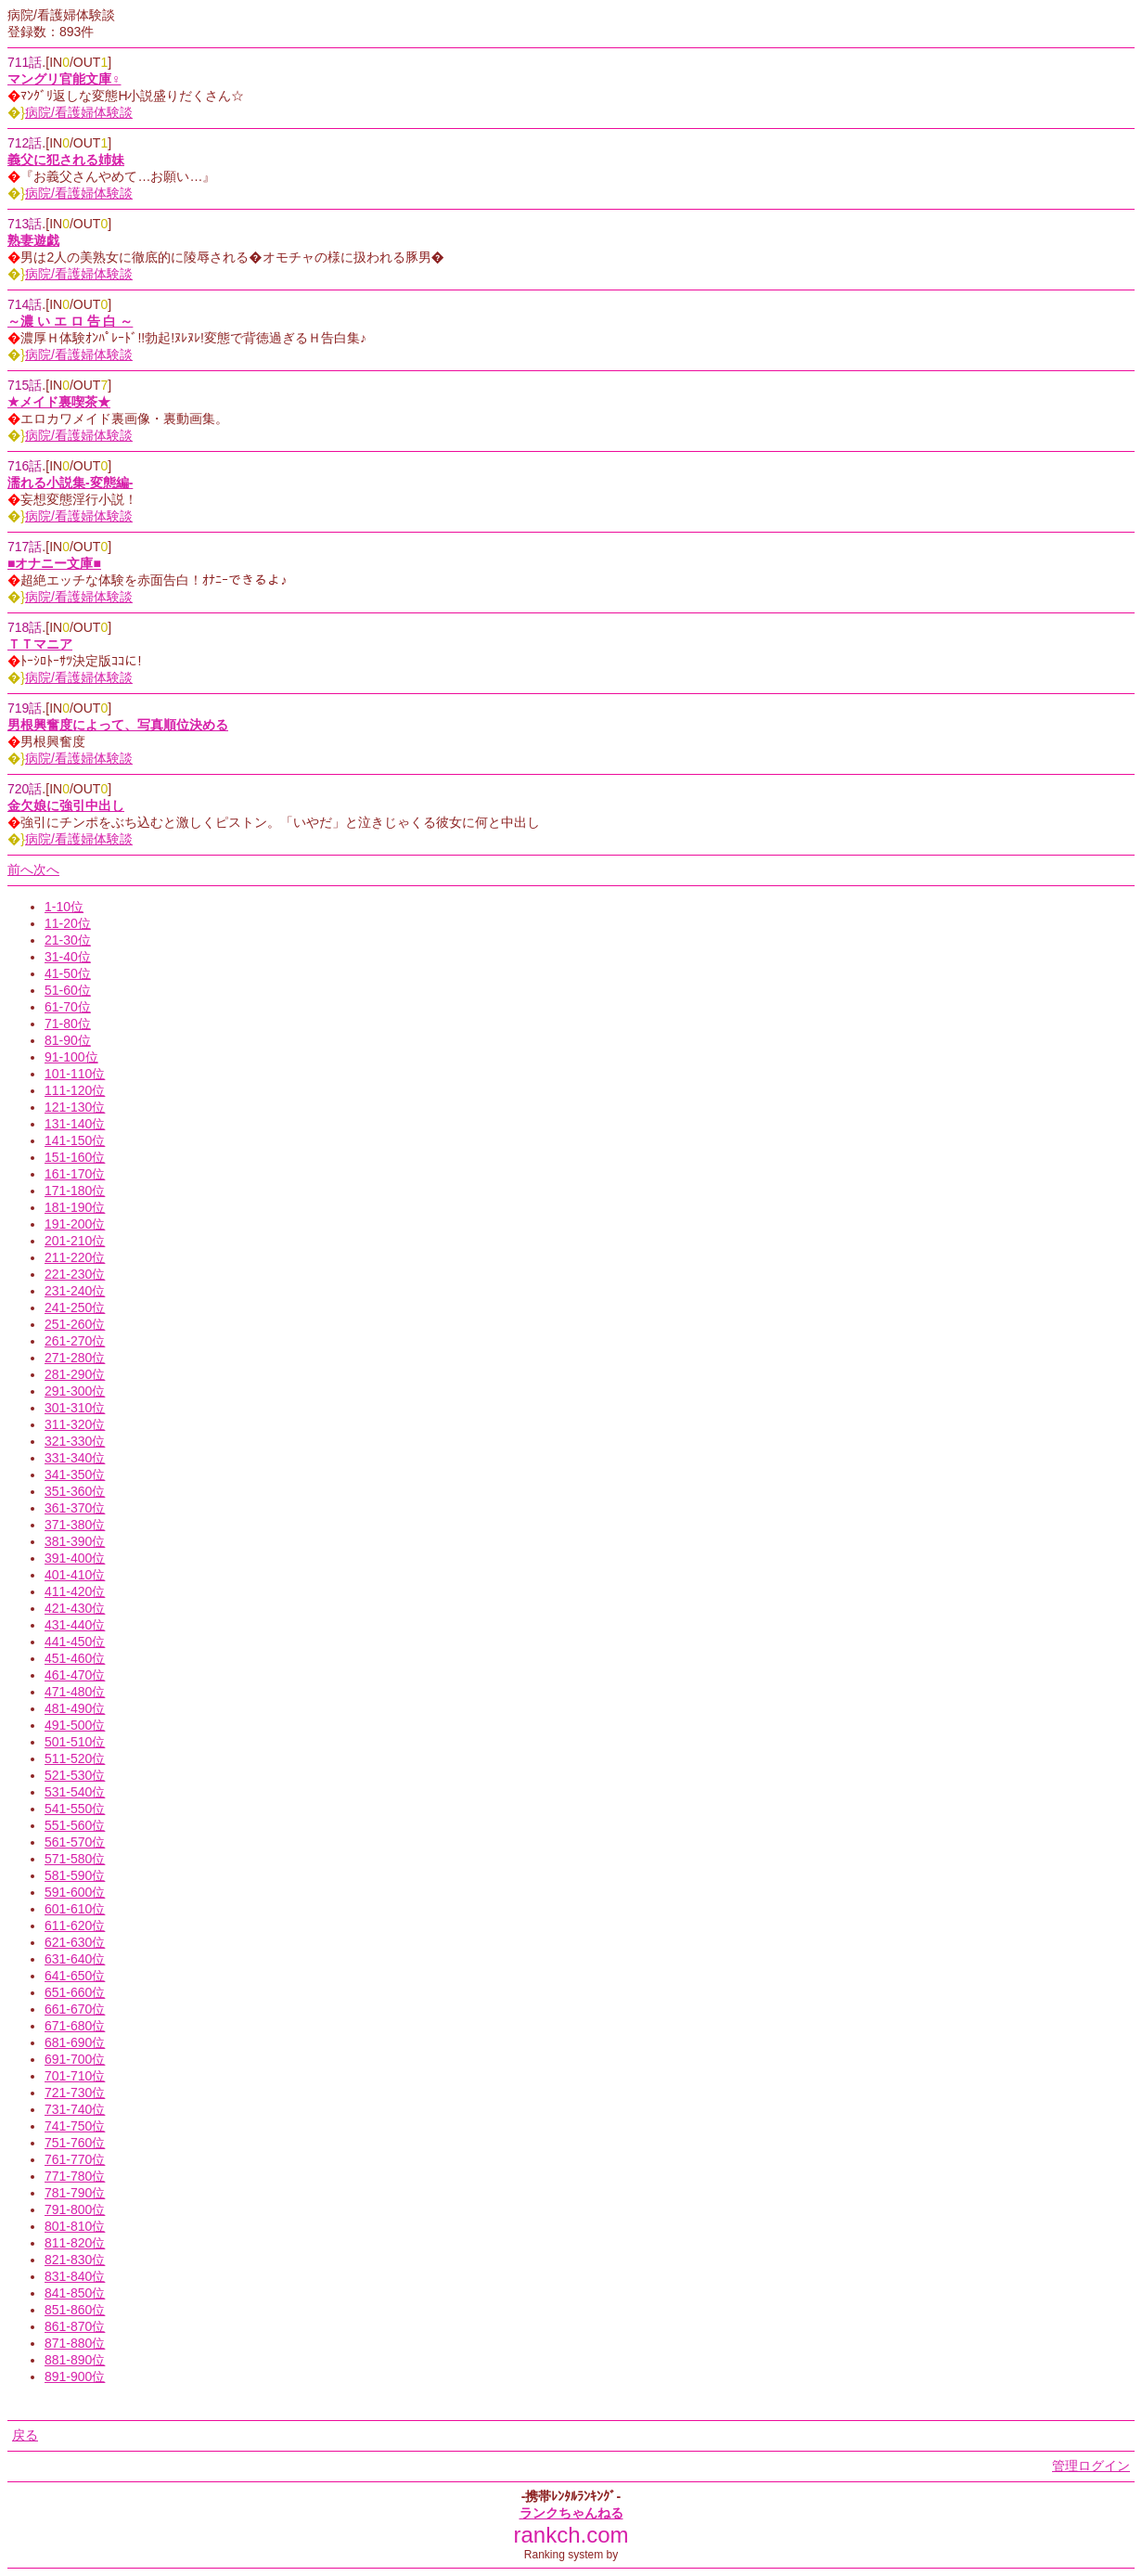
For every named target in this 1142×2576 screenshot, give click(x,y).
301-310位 (75, 1407)
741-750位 (75, 2126)
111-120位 (75, 1090)
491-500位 (75, 1725)
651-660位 (75, 1992)
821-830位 (75, 2259)
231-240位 (75, 1290)
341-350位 (75, 1474)
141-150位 (75, 1140)
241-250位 (75, 1307)
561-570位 (75, 1842)
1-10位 (64, 906)
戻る (25, 2435)
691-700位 (75, 2059)
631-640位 (75, 1958)
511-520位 (75, 1758)
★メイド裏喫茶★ (58, 401)
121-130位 (75, 1107)
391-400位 (75, 1558)
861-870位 (75, 2326)
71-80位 (68, 1023)
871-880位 (75, 2343)
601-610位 (75, 1908)
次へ (46, 869)
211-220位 (75, 1257)
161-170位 (75, 1173)
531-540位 (75, 1791)
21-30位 (68, 940)
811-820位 (75, 2242)
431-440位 (75, 1624)
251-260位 (75, 1324)
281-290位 (75, 1374)
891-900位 (75, 2376)
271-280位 (75, 1357)
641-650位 (75, 1975)
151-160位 (75, 1157)
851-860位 (75, 2309)
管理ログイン (1091, 2465)
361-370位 (75, 1508)
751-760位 (75, 2142)
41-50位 (68, 973)
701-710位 (75, 2075)
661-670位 (75, 2009)
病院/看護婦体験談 (79, 112)
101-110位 (75, 1073)
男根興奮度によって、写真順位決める (117, 724)
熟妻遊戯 (33, 240)
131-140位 (75, 1123)
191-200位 (75, 1224)
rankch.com (570, 2534)
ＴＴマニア (39, 644)
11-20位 (68, 923)
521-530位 (75, 1775)
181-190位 (75, 1207)
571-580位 (75, 1858)
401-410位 (75, 1574)
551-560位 (75, 1825)
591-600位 (75, 1892)
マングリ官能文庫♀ (64, 78)
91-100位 (71, 1057)
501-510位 (75, 1741)
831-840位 (75, 2276)
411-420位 (75, 1591)
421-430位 (75, 1608)
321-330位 (75, 1441)
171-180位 (75, 1190)
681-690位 (75, 2042)
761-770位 (75, 2159)
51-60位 (68, 990)
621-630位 (75, 1942)
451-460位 (75, 1658)
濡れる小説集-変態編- (70, 482)
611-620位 (75, 1925)
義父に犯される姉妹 (65, 159)
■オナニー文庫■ (54, 563)
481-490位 (75, 1708)
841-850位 (75, 2293)
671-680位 (75, 2025)
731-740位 (75, 2109)
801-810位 (75, 2226)
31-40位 (68, 956)
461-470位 (75, 1675)
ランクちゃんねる (571, 2512)
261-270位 (75, 1340)
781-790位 (75, 2192)
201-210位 (75, 1240)
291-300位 (75, 1391)
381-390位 (75, 1541)
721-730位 (75, 2092)
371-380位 (75, 1524)
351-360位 (75, 1491)
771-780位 (75, 2176)
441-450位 (75, 1641)
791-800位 (75, 2209)
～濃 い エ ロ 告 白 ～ (70, 321)
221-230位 (75, 1274)
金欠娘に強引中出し (65, 805)
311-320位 (75, 1424)
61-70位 (68, 1006)
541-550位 (75, 1808)
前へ (20, 869)
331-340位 (75, 1457)
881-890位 (75, 2359)
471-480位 (75, 1691)
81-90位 (68, 1040)
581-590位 (75, 1875)
